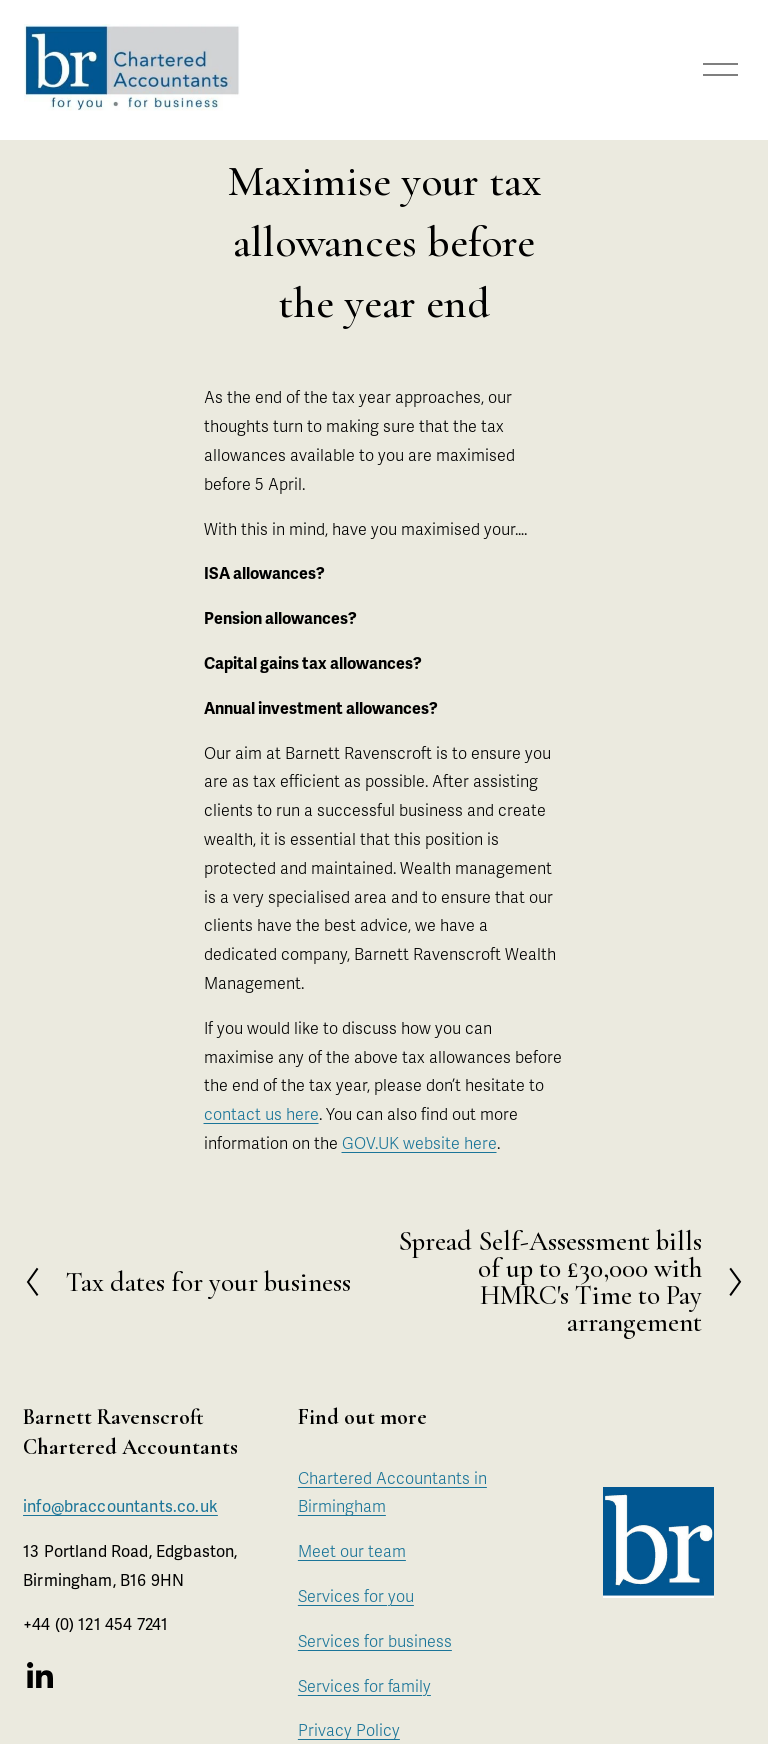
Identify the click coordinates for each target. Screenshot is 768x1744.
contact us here (261, 1115)
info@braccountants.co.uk (120, 1509)
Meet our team (352, 1552)
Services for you (356, 1597)
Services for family (364, 1687)
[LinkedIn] (39, 1676)
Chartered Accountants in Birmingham (392, 1493)
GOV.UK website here (419, 1144)
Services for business (375, 1642)
